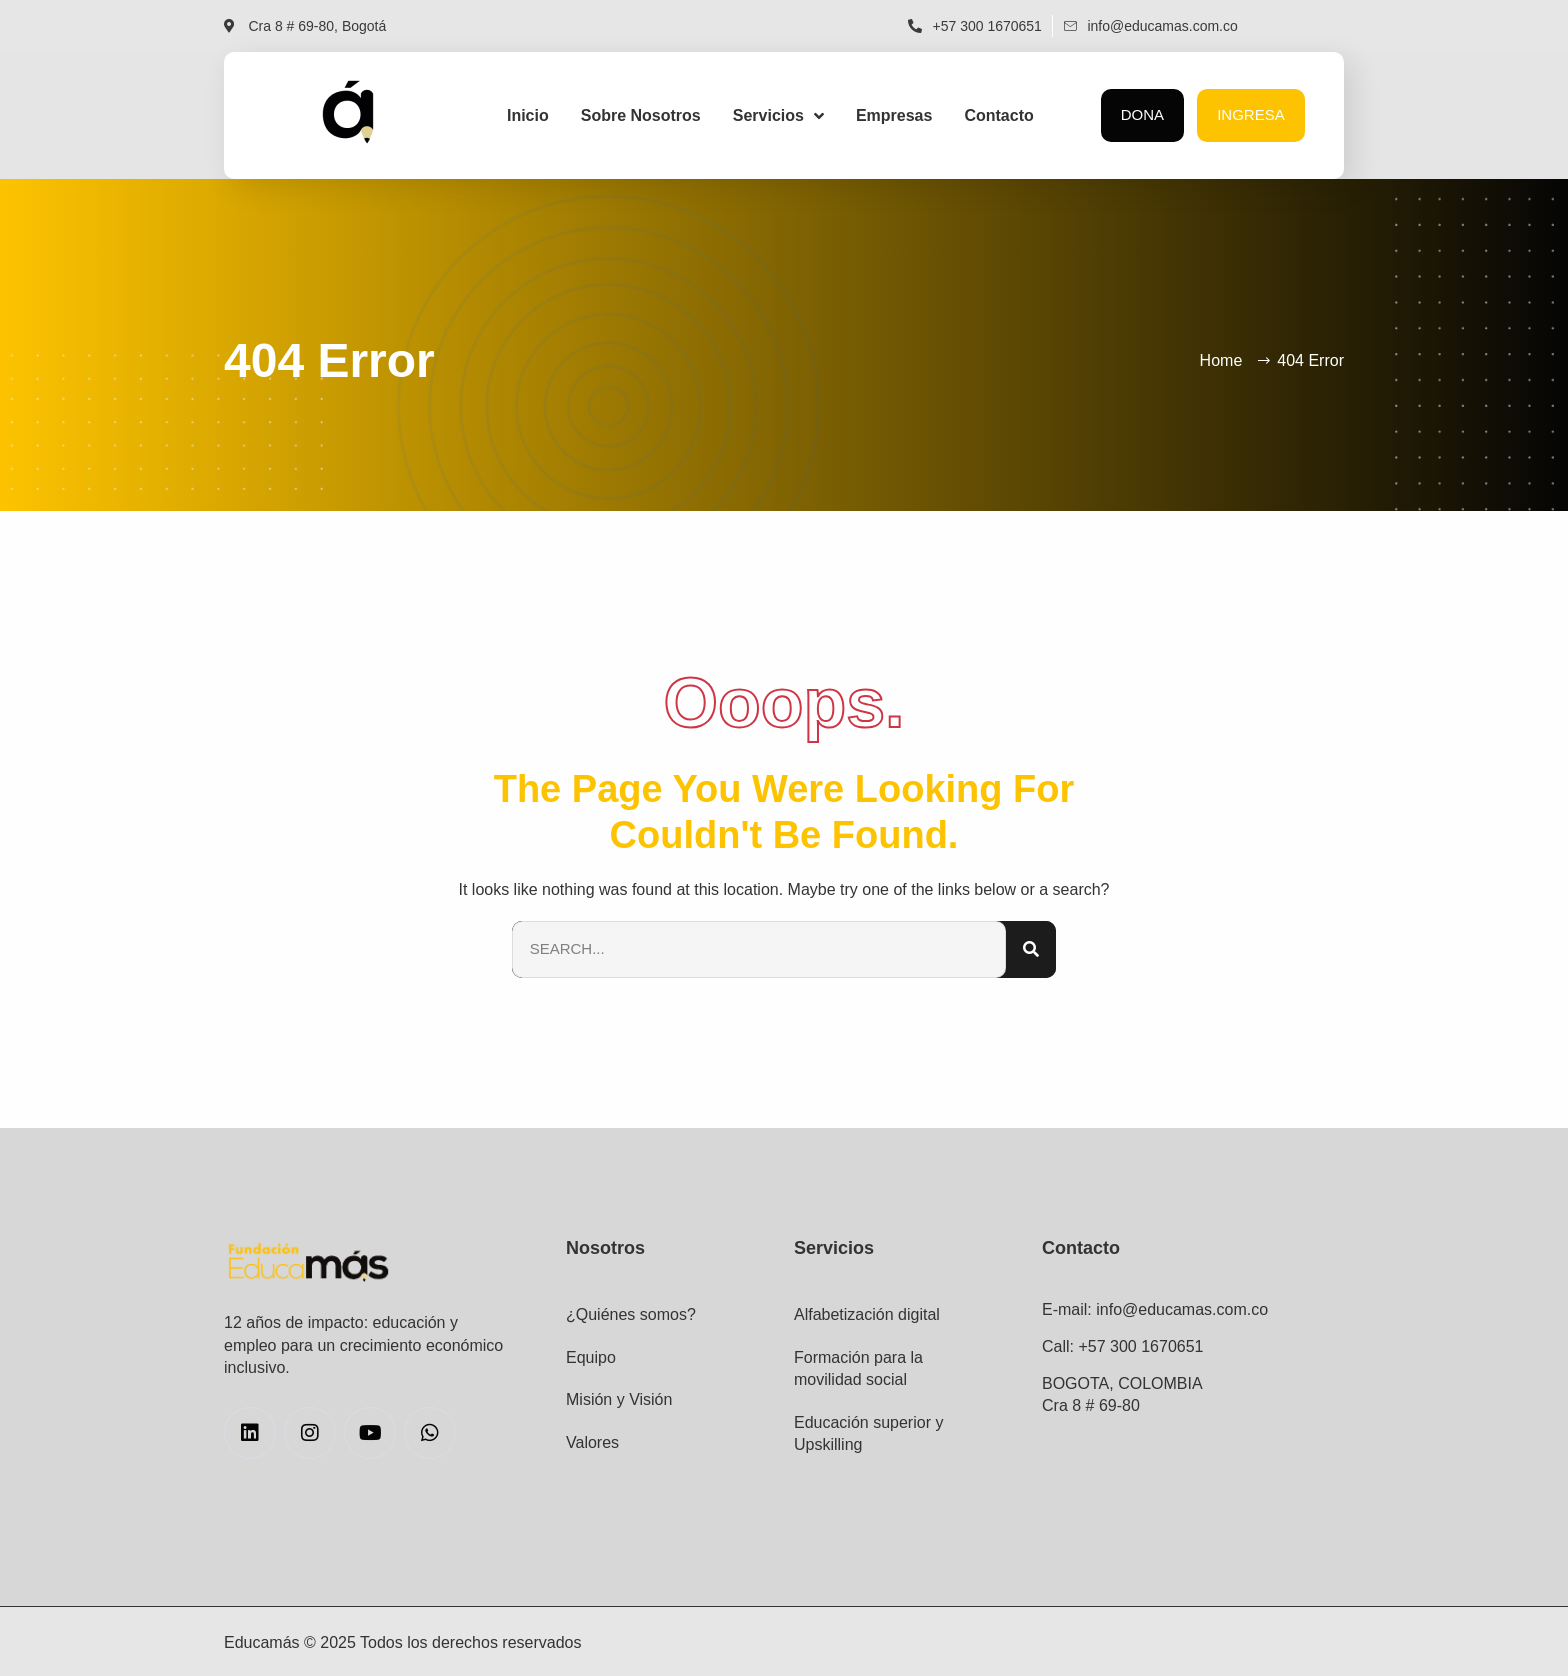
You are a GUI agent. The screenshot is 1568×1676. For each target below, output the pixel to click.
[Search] (1031, 949)
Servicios (778, 116)
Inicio (528, 115)
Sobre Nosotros (641, 115)
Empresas (894, 115)
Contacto (998, 115)
